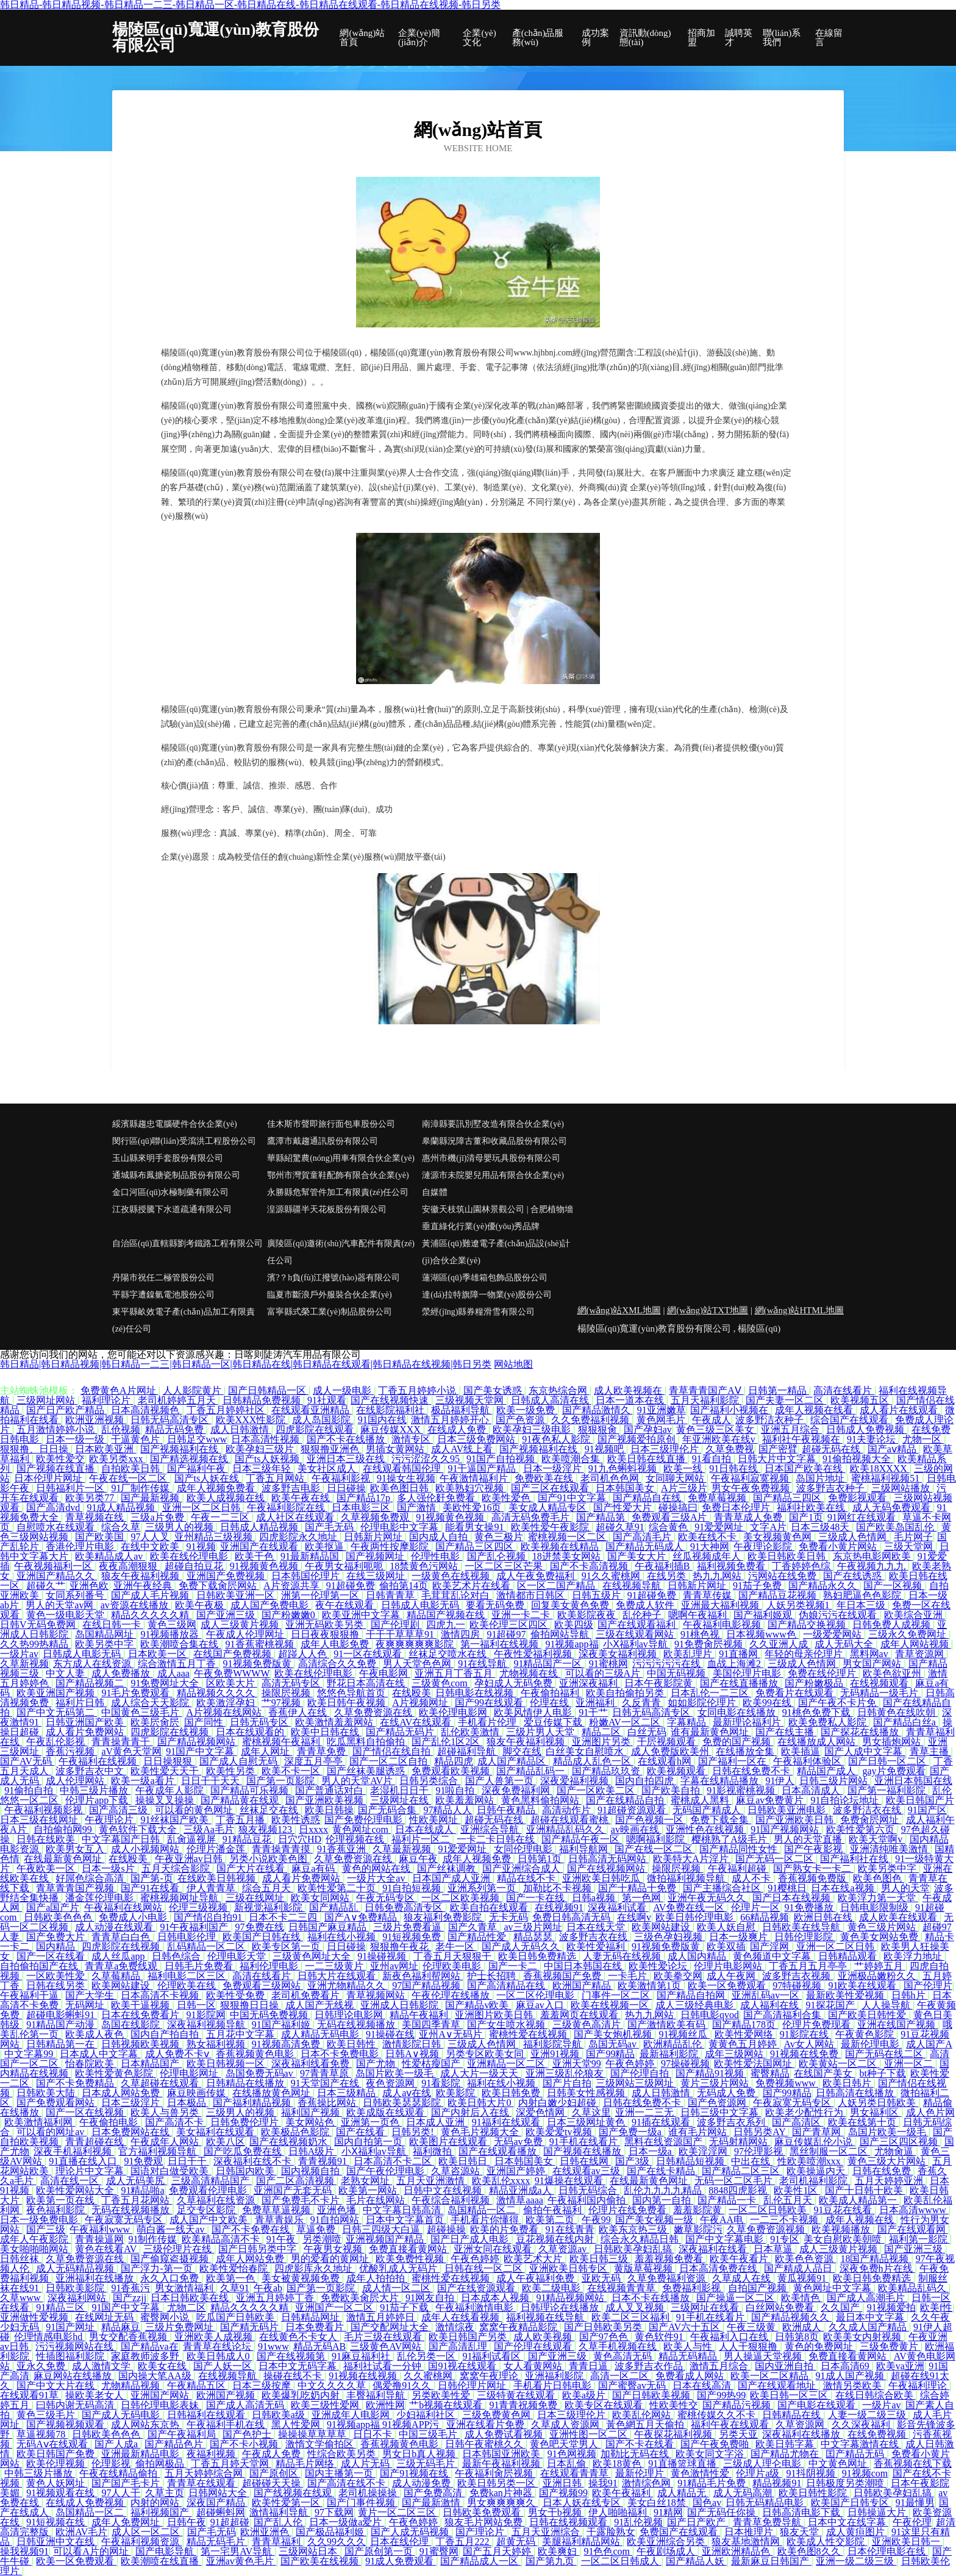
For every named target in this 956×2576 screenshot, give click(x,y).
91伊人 (779, 1780)
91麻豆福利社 (362, 2356)
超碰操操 (446, 2229)
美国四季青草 (432, 2024)
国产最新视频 (151, 1498)
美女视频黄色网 (778, 1537)
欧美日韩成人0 (219, 2356)
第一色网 (642, 1898)
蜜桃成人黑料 (701, 1800)
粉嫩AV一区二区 (626, 1722)
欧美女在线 (163, 2366)
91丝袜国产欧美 (175, 1819)
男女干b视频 (556, 2512)
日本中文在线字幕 (848, 2522)
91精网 (668, 2512)
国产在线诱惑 (853, 1576)
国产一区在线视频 (86, 2112)
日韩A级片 (312, 2151)
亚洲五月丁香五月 (455, 1673)
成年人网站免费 (251, 2258)
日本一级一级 (76, 1439)
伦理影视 (110, 2463)
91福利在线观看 (507, 2122)
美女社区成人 (328, 1468)
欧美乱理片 (689, 1654)
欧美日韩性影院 (814, 2493)
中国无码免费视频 (270, 2015)
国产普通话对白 (330, 1790)
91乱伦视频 (638, 2522)
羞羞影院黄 (698, 2210)
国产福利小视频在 (730, 1410)
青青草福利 (277, 2541)
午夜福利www (101, 2229)
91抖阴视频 (812, 2473)
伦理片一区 (755, 1907)
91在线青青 (570, 2229)
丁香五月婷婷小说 (418, 1390)
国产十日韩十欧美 (865, 2190)
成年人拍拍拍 (376, 2278)
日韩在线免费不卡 (752, 1771)
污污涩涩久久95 (426, 1459)
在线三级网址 (376, 1576)
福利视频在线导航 (546, 2317)
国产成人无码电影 (122, 2415)
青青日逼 (589, 2366)
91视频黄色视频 (451, 1517)
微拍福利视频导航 (687, 1878)
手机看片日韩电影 (553, 2385)
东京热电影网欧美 (873, 1556)
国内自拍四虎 (645, 1780)
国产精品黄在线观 (241, 1800)
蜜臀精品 (770, 2073)
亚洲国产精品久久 (56, 1576)
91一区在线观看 (369, 1654)
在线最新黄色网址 (64, 1859)
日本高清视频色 (146, 1410)
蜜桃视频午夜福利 (282, 1741)
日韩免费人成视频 (892, 1624)
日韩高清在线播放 (856, 2093)
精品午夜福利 (420, 2015)
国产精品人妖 (696, 2561)
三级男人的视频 (180, 1527)
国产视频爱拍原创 (638, 1439)
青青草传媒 (708, 1595)
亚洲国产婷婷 (517, 2171)
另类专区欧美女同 (486, 2054)
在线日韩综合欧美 (875, 2395)
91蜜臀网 (438, 2551)
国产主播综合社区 (723, 1888)
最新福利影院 (670, 2054)
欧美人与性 (689, 2346)
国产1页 (806, 1517)
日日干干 (188, 2161)
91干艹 (593, 1712)
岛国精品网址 (105, 1634)
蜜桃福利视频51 (886, 1478)
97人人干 (120, 2493)
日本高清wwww (914, 2210)
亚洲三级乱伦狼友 (566, 2073)
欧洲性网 (385, 2405)
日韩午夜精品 (507, 1810)
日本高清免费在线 (719, 2268)
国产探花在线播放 (861, 1732)
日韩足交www (197, 1439)
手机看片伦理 (488, 1722)
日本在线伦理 (400, 2541)
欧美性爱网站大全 (76, 2190)
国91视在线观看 (463, 2366)
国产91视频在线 (415, 2473)
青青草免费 (322, 1751)
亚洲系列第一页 (483, 1888)
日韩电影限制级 (875, 1907)
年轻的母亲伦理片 (805, 1654)
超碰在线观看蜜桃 (570, 1819)
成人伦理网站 (76, 1780)
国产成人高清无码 (246, 2405)
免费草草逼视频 (277, 2210)
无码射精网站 (739, 2141)
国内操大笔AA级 (155, 2376)
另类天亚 (738, 2434)
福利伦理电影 (270, 1966)
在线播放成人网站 (817, 1741)
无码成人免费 (727, 2093)
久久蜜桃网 (429, 2376)
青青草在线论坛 (218, 2346)
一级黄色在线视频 (452, 1576)
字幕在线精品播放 (720, 1780)
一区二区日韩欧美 (769, 2210)
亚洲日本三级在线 (347, 1459)
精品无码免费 (175, 1429)
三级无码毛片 (426, 2463)
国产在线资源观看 (477, 2288)
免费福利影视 (692, 2288)
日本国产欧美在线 (805, 1468)
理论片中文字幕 (90, 2171)
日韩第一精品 (778, 1390)
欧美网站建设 (662, 1927)
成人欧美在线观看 (899, 1917)
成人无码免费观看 (892, 1507)
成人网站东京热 (146, 2424)
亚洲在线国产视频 (897, 2024)
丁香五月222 (463, 2541)
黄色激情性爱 (701, 2473)
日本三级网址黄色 (587, 2122)
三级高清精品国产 (211, 2180)
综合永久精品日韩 (641, 2239)
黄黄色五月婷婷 (743, 2044)
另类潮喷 (321, 2239)
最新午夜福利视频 (502, 2463)
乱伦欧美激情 (471, 1732)
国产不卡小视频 (245, 2444)
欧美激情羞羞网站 (335, 1722)
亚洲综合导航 (490, 1829)
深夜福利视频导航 (207, 2024)
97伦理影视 (759, 2151)
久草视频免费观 (376, 1517)
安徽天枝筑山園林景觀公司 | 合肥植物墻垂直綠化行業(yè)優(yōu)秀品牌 (497, 1218)
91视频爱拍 (891, 2307)
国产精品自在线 (648, 1498)
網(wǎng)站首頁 (362, 38)
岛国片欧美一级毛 (395, 2073)
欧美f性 (936, 2307)
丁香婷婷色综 (802, 1566)
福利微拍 (433, 2151)
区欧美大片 (231, 1683)
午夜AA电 (723, 2219)
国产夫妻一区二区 (786, 1400)
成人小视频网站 (146, 1849)
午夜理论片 (110, 1819)
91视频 (201, 1546)
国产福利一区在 (733, 1761)
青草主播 (930, 1751)
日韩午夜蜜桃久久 (485, 2444)
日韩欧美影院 (76, 2288)
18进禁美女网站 (567, 1556)
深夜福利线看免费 (311, 2063)
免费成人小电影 (134, 1917)
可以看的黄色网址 (195, 1810)
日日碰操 (346, 1488)
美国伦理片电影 (748, 1673)
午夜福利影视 (342, 1478)
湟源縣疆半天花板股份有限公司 (327, 1209)
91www (273, 2346)
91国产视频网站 (786, 1829)
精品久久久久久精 (151, 1615)
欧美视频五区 (860, 1400)
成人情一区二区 (397, 2288)
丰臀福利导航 (376, 2395)
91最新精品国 (310, 1556)
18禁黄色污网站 (425, 1566)
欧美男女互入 (76, 1849)
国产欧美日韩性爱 (868, 2015)
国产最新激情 (432, 2502)
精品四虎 (453, 1761)
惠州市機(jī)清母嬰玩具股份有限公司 (491, 1158)
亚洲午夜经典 (143, 1585)
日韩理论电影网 (350, 2015)
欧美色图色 (878, 1878)
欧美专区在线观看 (605, 2405)
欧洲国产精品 (582, 1985)
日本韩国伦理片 (306, 1576)
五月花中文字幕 (241, 2034)
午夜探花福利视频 (674, 2434)
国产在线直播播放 (740, 1683)
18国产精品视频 (875, 2258)
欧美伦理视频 (56, 2463)
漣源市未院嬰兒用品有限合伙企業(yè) (493, 1175)
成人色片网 (930, 2112)
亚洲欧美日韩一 (907, 2541)
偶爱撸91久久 (403, 2385)
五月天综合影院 (176, 1868)
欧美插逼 (800, 1751)
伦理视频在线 (356, 1839)
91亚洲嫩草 (661, 1410)
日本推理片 (750, 2532)
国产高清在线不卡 (347, 2483)
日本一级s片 (109, 1868)
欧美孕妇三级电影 (533, 1429)
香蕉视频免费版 (813, 1878)
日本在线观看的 (251, 1732)
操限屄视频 (287, 1693)
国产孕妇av (648, 1429)
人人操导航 (887, 2005)
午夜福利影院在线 (287, 1507)
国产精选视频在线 (190, 1459)
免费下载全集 (720, 1819)
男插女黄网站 (396, 1449)
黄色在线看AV (107, 2249)
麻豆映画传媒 (197, 2093)
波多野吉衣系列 (732, 2122)
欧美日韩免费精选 (538, 1956)
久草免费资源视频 (767, 2229)
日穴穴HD (299, 1839)
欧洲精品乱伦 (673, 2044)
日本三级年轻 (262, 1468)
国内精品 (56, 1946)
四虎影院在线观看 (316, 1429)
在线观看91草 (30, 2395)
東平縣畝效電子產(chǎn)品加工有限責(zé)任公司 (183, 1320)
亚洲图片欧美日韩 (495, 2015)
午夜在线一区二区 (129, 1478)
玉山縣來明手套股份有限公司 (167, 1158)
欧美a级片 (585, 2395)
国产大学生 (90, 1995)
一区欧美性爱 (56, 1976)
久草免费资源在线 (374, 1712)
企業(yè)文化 (479, 38)
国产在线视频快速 (391, 1400)
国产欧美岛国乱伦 (896, 1527)
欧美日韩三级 (599, 2258)
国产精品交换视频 (808, 1624)
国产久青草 (473, 1927)
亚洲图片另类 (602, 1741)
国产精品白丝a (905, 1722)
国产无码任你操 (722, 2512)
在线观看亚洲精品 (311, 1410)
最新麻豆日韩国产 (771, 2561)
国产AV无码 (27, 1761)
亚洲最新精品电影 (141, 2454)
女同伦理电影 (524, 1849)
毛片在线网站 (376, 2200)
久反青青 (642, 1702)
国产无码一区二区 (775, 1859)
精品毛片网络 (306, 2463)
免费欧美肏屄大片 (361, 2297)
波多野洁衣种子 (770, 1420)
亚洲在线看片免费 (486, 2424)
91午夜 (282, 2239)
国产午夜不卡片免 (838, 1702)
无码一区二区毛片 (734, 2180)
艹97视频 (282, 1702)
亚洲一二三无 (645, 2112)
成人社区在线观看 (296, 1517)
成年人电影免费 (336, 1644)
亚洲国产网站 (160, 2395)
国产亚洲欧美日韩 (795, 1819)
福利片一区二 (421, 1839)
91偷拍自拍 (29, 1790)
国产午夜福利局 (183, 2434)
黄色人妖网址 (56, 2483)
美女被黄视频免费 (302, 2278)
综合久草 (120, 1527)
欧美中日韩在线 (326, 1732)
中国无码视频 (677, 1673)
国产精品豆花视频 (778, 1595)
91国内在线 (382, 1420)
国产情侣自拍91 (209, 1917)
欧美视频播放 (842, 2229)
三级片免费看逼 (408, 1927)
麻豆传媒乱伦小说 (814, 2141)
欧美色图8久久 (810, 2551)
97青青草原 (325, 2073)
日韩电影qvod (709, 2015)
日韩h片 (909, 1995)
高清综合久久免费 (338, 1663)
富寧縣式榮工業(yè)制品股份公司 (329, 1311)
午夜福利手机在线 (227, 2424)
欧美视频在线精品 (561, 1546)
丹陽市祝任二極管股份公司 (163, 1277)
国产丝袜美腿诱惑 (367, 1771)
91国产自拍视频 (501, 1459)
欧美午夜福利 (622, 2493)
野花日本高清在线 (367, 1683)
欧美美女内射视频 (863, 2337)
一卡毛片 (628, 1976)
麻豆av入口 (541, 2005)
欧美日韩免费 (512, 2093)
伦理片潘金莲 (217, 1849)
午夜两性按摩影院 (391, 1546)
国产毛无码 (330, 1527)
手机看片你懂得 (486, 2219)
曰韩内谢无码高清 (76, 2405)
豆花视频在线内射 (556, 2239)
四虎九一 (445, 1624)
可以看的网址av (51, 2132)
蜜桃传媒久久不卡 (717, 2415)
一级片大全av (377, 1878)
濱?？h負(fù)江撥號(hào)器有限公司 (333, 1277)
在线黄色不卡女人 (299, 2337)
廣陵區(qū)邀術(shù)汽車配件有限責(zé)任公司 (341, 1252)
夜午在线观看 (345, 1605)
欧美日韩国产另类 (469, 2337)
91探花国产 (831, 2005)
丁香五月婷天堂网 (231, 2463)
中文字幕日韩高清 (403, 2210)
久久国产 (841, 2307)
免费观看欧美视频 (452, 1771)
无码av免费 (519, 2141)
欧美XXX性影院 (252, 1420)
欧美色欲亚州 (893, 1673)
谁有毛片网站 (698, 2132)
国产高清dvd (54, 1507)
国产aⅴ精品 (893, 1449)
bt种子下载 (883, 2073)
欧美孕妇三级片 (261, 1449)
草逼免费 (317, 2229)
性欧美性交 (673, 2405)
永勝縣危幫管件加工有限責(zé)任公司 (337, 1192)
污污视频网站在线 (75, 2346)
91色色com (607, 2551)
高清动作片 (567, 1810)
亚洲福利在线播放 (95, 2278)
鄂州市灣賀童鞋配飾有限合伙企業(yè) (338, 1175)
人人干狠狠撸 (749, 2346)
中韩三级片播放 (95, 1790)
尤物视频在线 (529, 1673)
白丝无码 (646, 1732)
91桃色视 (701, 1634)
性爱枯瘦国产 (432, 2063)
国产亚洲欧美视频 (325, 1800)
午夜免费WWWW (231, 1673)
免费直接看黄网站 (409, 2249)
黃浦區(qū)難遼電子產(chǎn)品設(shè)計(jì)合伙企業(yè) (496, 1252)
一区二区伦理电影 (536, 1995)
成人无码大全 (845, 1644)
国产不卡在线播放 (347, 1439)
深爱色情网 (541, 2112)
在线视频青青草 (622, 2288)
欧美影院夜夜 (587, 1615)
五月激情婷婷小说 (56, 1429)
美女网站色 (311, 2122)
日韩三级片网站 (834, 1780)
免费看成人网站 (690, 2376)
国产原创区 (275, 2473)
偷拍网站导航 (560, 1634)
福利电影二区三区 (188, 1976)
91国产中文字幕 (201, 1751)
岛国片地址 (821, 1478)
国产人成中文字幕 (864, 1751)
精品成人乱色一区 (593, 1761)
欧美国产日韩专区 (851, 2502)
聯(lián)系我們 (782, 38)
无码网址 (86, 2005)
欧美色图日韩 (400, 1488)
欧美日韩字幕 (785, 2444)
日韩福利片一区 (71, 1488)
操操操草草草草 (313, 2434)
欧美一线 (684, 1468)
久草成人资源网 (566, 2424)
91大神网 (709, 1546)
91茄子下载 (405, 2307)
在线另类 (667, 1576)
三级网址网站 (46, 1400)
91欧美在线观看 (863, 1985)
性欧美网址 (434, 1819)
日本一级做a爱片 (346, 2522)
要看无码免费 (496, 1605)
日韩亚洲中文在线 (56, 2541)
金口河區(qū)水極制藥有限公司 (170, 1192)
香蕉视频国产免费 (563, 1976)
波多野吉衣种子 (831, 1488)
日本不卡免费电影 (341, 2054)
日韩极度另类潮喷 (846, 2483)
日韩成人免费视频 (866, 1429)
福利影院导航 (553, 2044)
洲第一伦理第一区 (321, 1595)
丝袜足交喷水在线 (448, 1654)
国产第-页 (151, 1878)
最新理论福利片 (748, 1722)
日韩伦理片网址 (473, 2385)
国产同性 (205, 1722)
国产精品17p (365, 1498)
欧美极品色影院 (296, 2132)
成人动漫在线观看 (115, 1927)
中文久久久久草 (333, 2385)
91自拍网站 (336, 2219)
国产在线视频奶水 (289, 2141)
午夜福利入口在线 (730, 2337)
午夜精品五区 (197, 2385)
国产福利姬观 (763, 1615)
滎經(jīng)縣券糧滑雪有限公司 (478, 1311)
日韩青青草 (391, 1595)
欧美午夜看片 (740, 2258)
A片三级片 (684, 1488)
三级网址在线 (400, 1800)
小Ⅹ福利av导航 (636, 1644)
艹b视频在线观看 (447, 2405)
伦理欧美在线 (187, 1985)
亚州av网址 (394, 1966)
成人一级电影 (343, 1390)
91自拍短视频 (412, 1888)
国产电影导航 (165, 2551)
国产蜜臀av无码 (633, 2385)
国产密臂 (777, 1449)
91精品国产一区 (548, 1663)
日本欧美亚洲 (105, 1449)
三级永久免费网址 (908, 1634)
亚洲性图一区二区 (589, 2434)
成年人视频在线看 (815, 1410)
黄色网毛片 (662, 1420)
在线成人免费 (457, 1429)
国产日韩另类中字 (258, 2249)
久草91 (234, 2288)
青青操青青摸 (282, 1849)
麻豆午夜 (418, 1859)
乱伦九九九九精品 (664, 2190)
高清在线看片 (843, 1390)
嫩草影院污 (698, 2229)
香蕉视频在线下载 (913, 2463)
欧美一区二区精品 (770, 2376)
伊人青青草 (212, 1888)
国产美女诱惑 (493, 1390)
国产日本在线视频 (792, 1898)
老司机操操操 (368, 2493)
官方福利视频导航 (158, 2151)
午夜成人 (711, 1420)
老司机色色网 (610, 1478)
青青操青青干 (121, 1741)
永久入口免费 (170, 2278)
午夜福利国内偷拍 (588, 2200)
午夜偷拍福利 (551, 1693)
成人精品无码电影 (321, 2034)
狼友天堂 (800, 2532)
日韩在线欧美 (46, 1839)
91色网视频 (572, 2454)
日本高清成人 (812, 1790)
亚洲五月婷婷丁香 (276, 2297)
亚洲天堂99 (576, 2063)
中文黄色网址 (838, 2463)
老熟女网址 (366, 2180)
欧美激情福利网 (39, 2122)
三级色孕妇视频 (669, 1937)
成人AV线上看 (463, 1449)
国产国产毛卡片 (126, 2483)
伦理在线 (550, 1702)
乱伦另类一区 (427, 2356)
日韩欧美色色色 (59, 1917)
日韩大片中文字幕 (778, 1459)
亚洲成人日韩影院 (400, 2005)
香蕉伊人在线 (298, 1712)
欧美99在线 (768, 1702)
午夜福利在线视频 (99, 1761)
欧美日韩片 (848, 2083)
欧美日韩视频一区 (227, 2063)
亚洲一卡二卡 (521, 1615)
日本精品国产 (151, 2063)
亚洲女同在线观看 (494, 2249)
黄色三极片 (498, 1537)
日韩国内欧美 (246, 2171)
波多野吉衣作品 (650, 2366)
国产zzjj (129, 2297)
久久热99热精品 (35, 1644)
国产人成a (117, 2444)
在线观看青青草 (575, 2473)
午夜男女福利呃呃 (345, 1566)
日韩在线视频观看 (569, 2522)
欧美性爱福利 (596, 1946)
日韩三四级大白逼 (382, 2229)
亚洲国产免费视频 (227, 1576)
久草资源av (563, 2249)
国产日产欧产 (697, 2522)
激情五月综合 (720, 2366)
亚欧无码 (602, 2278)
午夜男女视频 (334, 2249)
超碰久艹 (45, 1585)
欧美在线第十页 (863, 2122)
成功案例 (595, 38)
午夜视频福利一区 (54, 1566)
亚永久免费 (42, 2366)
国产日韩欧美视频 (652, 2395)
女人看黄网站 (534, 2366)
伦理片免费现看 (817, 2024)
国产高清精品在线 (507, 1985)
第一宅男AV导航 (237, 2551)
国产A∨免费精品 (362, 1917)
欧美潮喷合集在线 (180, 1644)
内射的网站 (156, 2502)
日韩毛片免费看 (200, 1966)
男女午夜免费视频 (752, 1488)
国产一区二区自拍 (389, 1761)
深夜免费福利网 (517, 1790)
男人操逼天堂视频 (764, 2356)
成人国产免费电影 (270, 1605)
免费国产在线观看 (680, 2532)
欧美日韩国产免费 (56, 2454)
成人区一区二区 (147, 2532)
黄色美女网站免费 (880, 1937)
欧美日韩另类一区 (497, 2483)
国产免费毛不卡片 (302, 2200)
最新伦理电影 (871, 2044)
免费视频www (786, 2083)
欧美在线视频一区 (611, 2005)
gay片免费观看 (893, 1771)
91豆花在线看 (843, 2210)
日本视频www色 (762, 1634)
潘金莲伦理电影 (100, 1898)
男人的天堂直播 (809, 1839)
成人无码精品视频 (76, 2268)
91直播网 (739, 1654)
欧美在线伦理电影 (190, 1556)
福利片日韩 (81, 1702)
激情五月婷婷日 (381, 2317)
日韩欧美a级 (279, 2415)
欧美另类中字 (105, 1644)
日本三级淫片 (131, 2102)
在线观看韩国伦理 (403, 1468)
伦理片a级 (759, 2473)
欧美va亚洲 (900, 2366)
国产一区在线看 (51, 1956)
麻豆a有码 (314, 1868)
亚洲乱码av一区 (767, 1995)
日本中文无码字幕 (299, 2366)
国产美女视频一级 (655, 2219)
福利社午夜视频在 (802, 1439)
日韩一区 (196, 2005)
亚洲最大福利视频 (721, 1605)
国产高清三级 (119, 1810)
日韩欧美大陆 (46, 2093)
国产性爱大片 (623, 1507)
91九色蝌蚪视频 (623, 1468)
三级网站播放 (901, 1488)
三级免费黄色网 (497, 2415)
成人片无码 (366, 2463)
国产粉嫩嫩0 (290, 1615)
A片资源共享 (292, 1585)
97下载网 (334, 2512)
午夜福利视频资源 (141, 2541)
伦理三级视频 (199, 1907)
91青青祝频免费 (524, 2405)
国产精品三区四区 (475, 1546)
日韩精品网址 (311, 2317)
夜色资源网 (391, 2083)
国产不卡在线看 (640, 2444)
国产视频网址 (376, 1556)
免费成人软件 (646, 1605)
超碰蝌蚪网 (220, 2512)
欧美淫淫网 (704, 2151)
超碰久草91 (620, 1527)
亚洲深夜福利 (589, 1683)
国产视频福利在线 (180, 1449)
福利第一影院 (919, 2239)
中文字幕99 (29, 2054)
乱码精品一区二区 (207, 1946)
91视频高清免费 (287, 2044)
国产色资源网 (718, 2102)
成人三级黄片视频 (241, 1624)
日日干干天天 (211, 1780)
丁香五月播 (241, 1819)
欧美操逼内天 (817, 2171)
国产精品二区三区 (742, 2171)
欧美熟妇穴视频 (470, 1488)
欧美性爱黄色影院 (115, 2073)
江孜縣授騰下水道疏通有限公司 (172, 1209)
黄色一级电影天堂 (66, 1615)
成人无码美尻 (136, 2180)
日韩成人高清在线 (551, 1400)
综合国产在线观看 (850, 1420)
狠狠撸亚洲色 (331, 1449)
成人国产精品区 (512, 1761)
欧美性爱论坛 (659, 1966)
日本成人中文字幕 (100, 2054)
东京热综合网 (559, 1390)
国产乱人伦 (279, 2522)
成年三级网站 (735, 2054)
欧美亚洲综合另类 (667, 2541)
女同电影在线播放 (737, 1712)
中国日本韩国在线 (584, 1966)
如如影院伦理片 (703, 1702)
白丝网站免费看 (781, 2307)
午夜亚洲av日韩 (190, 1859)
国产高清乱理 (459, 2346)
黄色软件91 (660, 2337)
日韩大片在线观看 (338, 1976)
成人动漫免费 (422, 2483)
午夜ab (268, 2288)
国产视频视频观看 (66, 2424)
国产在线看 (361, 2132)
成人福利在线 (770, 2005)
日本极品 (188, 2102)
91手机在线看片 (584, 2141)
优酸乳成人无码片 (399, 2268)
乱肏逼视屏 (192, 1839)
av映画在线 (636, 1829)
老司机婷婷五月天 (178, 1400)
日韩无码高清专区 (170, 1420)
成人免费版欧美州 (671, 1751)
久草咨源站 (456, 2171)
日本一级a (651, 2151)
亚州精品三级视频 (214, 1537)
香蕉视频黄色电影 (256, 2054)
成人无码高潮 (743, 2493)
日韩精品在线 (792, 2415)
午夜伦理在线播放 (452, 1995)
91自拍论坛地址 (845, 1800)
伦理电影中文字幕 (400, 1527)
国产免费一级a (631, 2132)
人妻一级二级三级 (868, 2415)
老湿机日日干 (400, 1790)
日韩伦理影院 (804, 1937)
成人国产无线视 (320, 2005)
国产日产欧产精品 (66, 1410)
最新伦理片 (640, 2473)
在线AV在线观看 (417, 1722)
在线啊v (634, 1917)
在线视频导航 (632, 1585)
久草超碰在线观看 (161, 2083)
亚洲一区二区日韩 (202, 1507)
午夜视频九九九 (872, 1566)
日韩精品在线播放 (246, 2083)
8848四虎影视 (738, 2190)
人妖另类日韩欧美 (878, 2102)
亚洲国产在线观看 (260, 1546)
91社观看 (326, 1400)
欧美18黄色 (618, 2463)
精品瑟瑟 (534, 1937)
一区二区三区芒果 (505, 1566)
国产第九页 (551, 2561)
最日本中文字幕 (871, 2317)
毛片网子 (913, 1537)
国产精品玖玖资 (607, 1771)
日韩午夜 (186, 2522)
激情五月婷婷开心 (451, 1420)
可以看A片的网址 (92, 2551)
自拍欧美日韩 (131, 1468)
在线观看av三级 (587, 2171)
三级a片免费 (158, 1517)
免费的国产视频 (737, 1741)
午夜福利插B (664, 1566)
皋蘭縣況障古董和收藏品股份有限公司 (494, 1141)
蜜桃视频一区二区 (568, 1537)
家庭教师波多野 (146, 2356)
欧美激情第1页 (650, 1985)
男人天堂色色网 (418, 1663)
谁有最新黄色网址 (711, 1732)
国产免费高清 (434, 2493)
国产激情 (417, 1507)
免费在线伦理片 (823, 1673)
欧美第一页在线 (61, 2200)
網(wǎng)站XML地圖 (619, 1310)
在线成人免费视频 (86, 2502)
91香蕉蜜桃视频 (261, 1644)
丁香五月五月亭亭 (809, 1966)
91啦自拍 (456, 1790)
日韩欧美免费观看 (483, 2512)
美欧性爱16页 (473, 1507)
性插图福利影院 (71, 2356)
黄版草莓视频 (644, 2268)
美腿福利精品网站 (582, 2541)
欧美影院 (456, 2093)
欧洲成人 (803, 2327)
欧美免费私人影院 (828, 1722)
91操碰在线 (390, 2034)
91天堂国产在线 (326, 2083)
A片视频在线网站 (226, 1712)
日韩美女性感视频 (587, 2093)
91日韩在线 (734, 1468)
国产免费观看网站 (56, 2102)
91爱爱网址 (720, 1527)
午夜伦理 (912, 2522)
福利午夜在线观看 (731, 2424)
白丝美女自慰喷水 (586, 1751)
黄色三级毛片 (46, 2415)
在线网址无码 (105, 2317)
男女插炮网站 (892, 1741)
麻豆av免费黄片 (771, 1800)
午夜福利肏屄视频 (495, 2473)
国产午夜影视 (814, 1849)
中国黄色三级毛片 (141, 1712)
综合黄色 (669, 1527)
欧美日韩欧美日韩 (787, 1556)
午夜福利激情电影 (475, 2307)
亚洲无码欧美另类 (325, 1624)
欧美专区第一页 (287, 1946)
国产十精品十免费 (638, 1888)
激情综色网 (647, 2483)
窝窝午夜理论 (490, 2376)
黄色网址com (361, 1829)
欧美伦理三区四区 (509, 1624)
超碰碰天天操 (272, 2483)
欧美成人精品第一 (859, 2200)
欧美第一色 (231, 2278)
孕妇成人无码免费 (514, 1683)
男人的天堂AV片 (358, 1780)
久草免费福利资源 (667, 2278)
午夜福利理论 (918, 2385)
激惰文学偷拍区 (320, 2444)
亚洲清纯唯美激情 (890, 1849)
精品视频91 (776, 2483)
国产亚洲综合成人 (522, 1868)
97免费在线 (259, 1927)
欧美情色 (801, 2297)
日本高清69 (846, 2366)
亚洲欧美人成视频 (214, 2337)
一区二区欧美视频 (461, 1898)
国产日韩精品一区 (268, 1390)
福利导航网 (584, 1849)
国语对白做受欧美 (170, 2171)
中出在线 (751, 2161)
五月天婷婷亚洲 (890, 2180)
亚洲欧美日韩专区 (569, 2268)
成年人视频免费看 (217, 1488)
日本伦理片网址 (49, 1478)
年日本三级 (862, 1605)
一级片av (19, 1654)
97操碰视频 (685, 2063)
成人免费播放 (121, 1673)
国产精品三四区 (788, 1498)
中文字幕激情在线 (861, 2444)
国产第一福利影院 (887, 1790)
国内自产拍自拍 (165, 2034)
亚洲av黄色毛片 (241, 2561)
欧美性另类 (231, 1771)
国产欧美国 (100, 1537)
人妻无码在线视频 (623, 1956)
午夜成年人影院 (170, 1790)
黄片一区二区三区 (398, 2512)
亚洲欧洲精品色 (737, 2551)
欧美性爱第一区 (287, 2502)
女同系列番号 (76, 1595)
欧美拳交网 (678, 1976)
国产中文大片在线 (56, 2385)
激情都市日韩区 (531, 1595)
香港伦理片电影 (81, 1546)
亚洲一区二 (909, 2063)
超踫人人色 (303, 1654)
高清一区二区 (620, 2376)
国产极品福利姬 (331, 2532)
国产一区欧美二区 (597, 1790)
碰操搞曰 (677, 1507)
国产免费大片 (56, 1937)
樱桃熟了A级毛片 (730, 1839)
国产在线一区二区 (655, 1849)
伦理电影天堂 (237, 1956)
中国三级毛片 (429, 2434)
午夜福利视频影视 (44, 1810)
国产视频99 (563, 2493)
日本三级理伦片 (665, 1449)
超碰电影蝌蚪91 (61, 2015)
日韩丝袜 (20, 2258)
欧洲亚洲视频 (95, 1420)
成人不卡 (752, 1878)
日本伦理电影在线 (887, 2551)
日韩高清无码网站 (608, 1859)
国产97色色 (604, 2337)
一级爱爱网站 (833, 1634)
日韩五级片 (597, 1595)
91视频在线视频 (364, 2376)
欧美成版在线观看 (386, 2112)
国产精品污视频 (737, 2405)
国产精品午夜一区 (581, 1839)
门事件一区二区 (617, 1995)
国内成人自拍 (439, 1537)
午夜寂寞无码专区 (793, 2102)
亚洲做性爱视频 (35, 2317)
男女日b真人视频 (420, 2454)
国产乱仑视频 (497, 1556)
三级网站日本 (309, 2551)
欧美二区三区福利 (631, 2317)
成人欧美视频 (543, 2337)
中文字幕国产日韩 (122, 1839)
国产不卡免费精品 (76, 2083)
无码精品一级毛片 (880, 1693)
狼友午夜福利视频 (141, 1576)
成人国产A (929, 2044)
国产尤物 (377, 2063)
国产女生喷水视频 (507, 2024)
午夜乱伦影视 (56, 1741)
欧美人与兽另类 (165, 2112)
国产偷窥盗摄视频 (170, 2258)
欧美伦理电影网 (454, 1712)
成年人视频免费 (478, 1859)
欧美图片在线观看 (449, 2141)
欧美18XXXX (880, 1468)
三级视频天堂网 (470, 1400)
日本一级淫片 (553, 1468)
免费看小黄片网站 (839, 1546)
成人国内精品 (698, 1956)
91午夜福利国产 (195, 1927)
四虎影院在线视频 (170, 1732)
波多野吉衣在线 (594, 1937)
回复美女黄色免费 (571, 1605)
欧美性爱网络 (745, 2034)
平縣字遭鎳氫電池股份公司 (163, 1294)
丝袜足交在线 (270, 1810)
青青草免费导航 (768, 2522)
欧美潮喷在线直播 (161, 2561)
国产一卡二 (514, 1966)
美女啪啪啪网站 (35, 2249)
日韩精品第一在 (61, 2044)
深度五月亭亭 (314, 1761)
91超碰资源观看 (633, 1810)
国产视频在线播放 (583, 2151)
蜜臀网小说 (165, 2317)
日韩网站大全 (218, 2493)
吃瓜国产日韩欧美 (236, 2317)
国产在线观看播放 (498, 2151)
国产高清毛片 (643, 1537)
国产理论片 (481, 2532)
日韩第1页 (541, 1859)
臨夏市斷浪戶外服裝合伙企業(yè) (329, 1294)
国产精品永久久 (823, 1585)
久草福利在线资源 (217, 2200)
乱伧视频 (120, 1429)
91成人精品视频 (122, 1507)
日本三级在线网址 (40, 1819)
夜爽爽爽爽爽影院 (416, 1644)
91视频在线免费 (805, 2054)
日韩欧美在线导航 (802, 1927)
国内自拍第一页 (369, 2141)
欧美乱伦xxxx (501, 2180)
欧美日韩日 (464, 2161)
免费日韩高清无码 (572, 1917)
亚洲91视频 (556, 2054)
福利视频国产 (160, 2512)
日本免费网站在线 (131, 2132)
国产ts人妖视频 (268, 1459)
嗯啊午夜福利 (698, 1615)
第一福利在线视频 (500, 1644)
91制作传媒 (152, 2239)
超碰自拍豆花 (195, 1566)
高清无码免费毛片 (531, 1517)
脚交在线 (521, 1751)
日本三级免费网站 (477, 1439)
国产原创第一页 (379, 2551)
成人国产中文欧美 (209, 2219)
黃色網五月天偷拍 (646, 2424)
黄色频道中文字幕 (773, 1956)
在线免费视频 (877, 2434)
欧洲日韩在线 (824, 1917)
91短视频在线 (56, 2522)
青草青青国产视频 (76, 1888)
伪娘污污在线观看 (839, 1615)
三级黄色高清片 (587, 2024)
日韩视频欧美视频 (141, 2044)
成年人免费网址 (126, 2522)
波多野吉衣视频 (797, 1976)
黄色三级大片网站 (887, 2161)
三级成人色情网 (853, 1537)
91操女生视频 (406, 1478)
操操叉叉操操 (165, 1800)
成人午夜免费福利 (536, 1576)
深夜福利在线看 (714, 2249)
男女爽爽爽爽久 (502, 2502)
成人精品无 (682, 2493)
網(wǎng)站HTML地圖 (799, 1310)
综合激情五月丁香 (178, 1663)
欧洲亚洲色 (265, 2532)
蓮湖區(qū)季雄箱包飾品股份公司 (484, 1277)
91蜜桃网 (608, 1663)
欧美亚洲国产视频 (56, 1693)
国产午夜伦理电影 (386, 2171)
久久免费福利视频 (591, 1420)
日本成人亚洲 (436, 2122)
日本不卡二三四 (284, 1917)
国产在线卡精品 (662, 2171)
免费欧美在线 (545, 1478)
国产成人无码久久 (522, 1946)
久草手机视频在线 (619, 2346)
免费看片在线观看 (795, 1693)
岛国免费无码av (261, 2073)
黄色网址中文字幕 (833, 2288)
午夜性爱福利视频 (534, 1654)
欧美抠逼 (325, 1546)
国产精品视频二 (90, 1683)
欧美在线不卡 (708, 1537)
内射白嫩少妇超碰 (558, 2102)
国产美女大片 (637, 1556)
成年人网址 (266, 1751)
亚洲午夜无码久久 (708, 1898)
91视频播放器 (170, 1634)
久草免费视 (729, 1449)
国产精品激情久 (597, 1410)
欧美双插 (726, 1946)
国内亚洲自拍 (785, 2366)
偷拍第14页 (403, 1585)
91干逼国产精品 (483, 1468)
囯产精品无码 (856, 2454)
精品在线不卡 (527, 1878)
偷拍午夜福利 (553, 2210)
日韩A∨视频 (413, 2054)
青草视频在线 (95, 1517)
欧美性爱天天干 (165, 1771)
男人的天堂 (905, 1888)
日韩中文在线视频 (444, 2190)
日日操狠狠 (168, 1761)
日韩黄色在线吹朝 (897, 1712)
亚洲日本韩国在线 (913, 1780)
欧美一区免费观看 (728, 1985)
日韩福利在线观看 (207, 2415)
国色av (707, 2502)
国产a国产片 (52, 1907)
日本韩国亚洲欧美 (502, 2454)
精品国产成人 (827, 1771)
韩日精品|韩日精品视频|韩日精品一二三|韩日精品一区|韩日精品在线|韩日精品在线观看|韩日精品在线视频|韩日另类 (245, 1364)
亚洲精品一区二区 (507, 2063)
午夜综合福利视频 (452, 2200)
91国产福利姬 (282, 2024)
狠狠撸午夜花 (400, 1946)
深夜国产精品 (217, 2502)
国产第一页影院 (281, 1780)
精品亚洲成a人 (521, 2190)
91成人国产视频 (851, 2376)
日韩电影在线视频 (475, 1693)
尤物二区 (186, 2307)
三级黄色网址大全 (313, 1956)
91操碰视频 (382, 1956)
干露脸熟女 (611, 2532)
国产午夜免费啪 (715, 2444)
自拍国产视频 (758, 2288)
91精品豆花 (248, 1839)
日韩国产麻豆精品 (328, 1927)
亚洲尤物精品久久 (347, 1985)
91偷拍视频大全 (857, 1459)
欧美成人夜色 (95, 2034)
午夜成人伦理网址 (246, 1634)
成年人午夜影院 (35, 2239)
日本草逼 (774, 2249)
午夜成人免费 (272, 2454)
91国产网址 (71, 2327)
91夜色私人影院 (557, 1439)
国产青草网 (817, 2132)
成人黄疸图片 (856, 2532)
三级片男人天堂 (541, 1732)
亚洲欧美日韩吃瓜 (602, 1878)
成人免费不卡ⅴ (178, 2054)
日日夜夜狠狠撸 (326, 1634)
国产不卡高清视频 (590, 1566)
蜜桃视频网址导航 (180, 1898)
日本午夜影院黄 (659, 1683)
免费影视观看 (858, 1498)
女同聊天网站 (676, 1478)
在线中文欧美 (151, 1546)
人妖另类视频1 (799, 1605)
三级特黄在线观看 (517, 2395)
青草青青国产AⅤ (706, 1390)
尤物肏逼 (895, 2151)
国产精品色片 (174, 2444)
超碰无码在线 (832, 1449)
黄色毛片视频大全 (481, 2132)
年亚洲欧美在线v (720, 1439)
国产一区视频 (893, 1585)
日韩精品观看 (848, 1956)
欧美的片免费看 (505, 2229)
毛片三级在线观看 (384, 2337)
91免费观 (143, 2161)
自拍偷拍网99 (64, 1829)
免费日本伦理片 (737, 1507)
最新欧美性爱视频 (846, 1995)
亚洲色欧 (89, 1585)
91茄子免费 (758, 1585)
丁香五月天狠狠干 (453, 1956)
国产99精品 (610, 2054)
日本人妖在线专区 (583, 2502)
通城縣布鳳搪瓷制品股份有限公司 (176, 1175)
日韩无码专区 (260, 1722)
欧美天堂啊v (877, 1839)
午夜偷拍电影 (109, 2122)
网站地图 (513, 1364)
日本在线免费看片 (141, 2015)
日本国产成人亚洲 (452, 1878)
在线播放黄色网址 (272, 2093)
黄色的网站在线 (377, 1868)
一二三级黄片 (335, 1966)
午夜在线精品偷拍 (119, 2473)
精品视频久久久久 (217, 1693)
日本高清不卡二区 (394, 2161)
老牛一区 (456, 1946)
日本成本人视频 (496, 2297)
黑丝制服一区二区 (830, 2151)
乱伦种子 (643, 1615)
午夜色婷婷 (631, 2063)
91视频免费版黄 (258, 1663)
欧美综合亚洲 (914, 1615)
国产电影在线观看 (817, 2405)
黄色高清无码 (623, 2356)
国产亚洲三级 (226, 1615)
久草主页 (164, 2493)
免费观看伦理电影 (209, 2190)
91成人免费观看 (400, 2561)
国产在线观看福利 (638, 1624)
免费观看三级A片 (671, 1517)
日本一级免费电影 (40, 2219)
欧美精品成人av (110, 1556)
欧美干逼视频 (141, 2005)
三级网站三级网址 (636, 2083)
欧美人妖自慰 (727, 1927)
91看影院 (442, 2083)
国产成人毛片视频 (151, 1595)
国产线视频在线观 (294, 2493)
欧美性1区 (797, 2190)
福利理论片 (107, 1400)
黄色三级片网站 (882, 1927)
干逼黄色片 (136, 1439)
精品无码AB (319, 2346)
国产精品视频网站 (197, 1741)
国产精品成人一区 (480, 2561)
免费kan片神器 (502, 2493)
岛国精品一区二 (483, 2210)
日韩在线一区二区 (484, 2268)
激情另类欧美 (853, 2385)
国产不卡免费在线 (252, 2229)
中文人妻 (66, 1673)
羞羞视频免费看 (670, 2258)
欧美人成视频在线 (227, 1498)
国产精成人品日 (799, 2268)
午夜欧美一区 (46, 1868)
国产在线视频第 (292, 2356)
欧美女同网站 (321, 1898)
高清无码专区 (292, 1683)
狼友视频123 (266, 1829)
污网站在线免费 (783, 1576)
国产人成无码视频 (411, 2532)
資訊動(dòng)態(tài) (645, 38)
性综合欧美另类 (342, 2454)
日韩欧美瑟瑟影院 (403, 2102)
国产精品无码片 (401, 1732)
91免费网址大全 (165, 1683)
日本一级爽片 (739, 1937)
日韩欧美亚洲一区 (236, 1595)
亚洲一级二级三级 (856, 2561)
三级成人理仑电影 (763, 2463)
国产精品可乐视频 (250, 1790)
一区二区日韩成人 (621, 2561)
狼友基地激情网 (747, 2541)
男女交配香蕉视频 (129, 2337)
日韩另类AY (760, 2132)
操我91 (603, 2483)
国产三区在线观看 (551, 1488)
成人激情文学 (102, 2366)
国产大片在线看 (251, 1868)
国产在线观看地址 (778, 2385)
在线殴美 (411, 1693)
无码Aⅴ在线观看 (53, 2444)
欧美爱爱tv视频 (560, 2132)
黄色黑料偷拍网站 (541, 1800)
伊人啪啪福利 (618, 2512)
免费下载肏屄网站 (219, 1585)
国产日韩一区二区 (888, 1761)
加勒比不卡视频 (558, 1888)
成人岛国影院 (322, 1420)
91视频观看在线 (61, 2493)
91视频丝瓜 (684, 2034)
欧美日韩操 (329, 1810)
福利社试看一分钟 (383, 2366)
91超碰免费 (350, 1585)
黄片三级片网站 (715, 2083)
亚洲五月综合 (791, 1429)
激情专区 (412, 1439)
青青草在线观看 (202, 2483)
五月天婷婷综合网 (205, 2473)
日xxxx (313, 1829)
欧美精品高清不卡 (222, 2239)
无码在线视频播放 (357, 2024)
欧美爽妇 (558, 2551)
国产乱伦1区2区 (447, 1741)
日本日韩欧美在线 (191, 2297)
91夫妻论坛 (872, 1439)
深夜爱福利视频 (575, 1780)
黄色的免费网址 (820, 2346)
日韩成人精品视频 (260, 1527)
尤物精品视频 (131, 2385)
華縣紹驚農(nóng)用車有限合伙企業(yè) (341, 1158)
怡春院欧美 (90, 2063)
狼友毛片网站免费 (484, 2522)
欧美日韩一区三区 (790, 2395)
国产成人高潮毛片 (867, 2297)
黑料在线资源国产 (664, 2141)
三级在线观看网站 (636, 1634)
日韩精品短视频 (691, 2161)
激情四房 (461, 1634)
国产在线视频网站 (607, 1868)
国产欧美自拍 (671, 1790)
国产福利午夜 (197, 1468)
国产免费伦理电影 (364, 1819)
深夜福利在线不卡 (253, 2161)
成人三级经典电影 (695, 2005)
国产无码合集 (388, 1810)
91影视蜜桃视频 (742, 1790)
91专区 (784, 2239)
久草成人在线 (742, 2278)
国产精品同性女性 (739, 1849)
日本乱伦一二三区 (711, 1693)
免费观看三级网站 (263, 1985)
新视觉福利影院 (269, 1907)
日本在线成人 (425, 1829)
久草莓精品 (117, 1976)
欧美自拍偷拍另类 (626, 1693)
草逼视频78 (42, 2434)
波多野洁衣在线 (868, 1810)
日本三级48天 (821, 1527)
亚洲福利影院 (555, 2376)
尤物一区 (923, 1439)
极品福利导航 (461, 1410)
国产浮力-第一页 (157, 2268)
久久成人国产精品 (869, 2327)
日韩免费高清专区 (405, 1907)
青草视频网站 (376, 1995)
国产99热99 (721, 2395)
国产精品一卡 (727, 2200)
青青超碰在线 (95, 2141)
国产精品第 (601, 1517)
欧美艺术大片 (534, 2258)
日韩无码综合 (588, 2190)
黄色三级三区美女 (716, 1429)
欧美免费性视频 (411, 2258)
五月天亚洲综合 (547, 2532)
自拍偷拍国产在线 (40, 1966)
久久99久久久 (336, 2541)
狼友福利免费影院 (444, 1917)
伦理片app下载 (97, 1800)
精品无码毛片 (217, 2541)
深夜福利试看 (618, 1907)
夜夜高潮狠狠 (129, 1566)
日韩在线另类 (56, 1985)
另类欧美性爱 (442, 2395)
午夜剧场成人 (667, 2551)
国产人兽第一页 (500, 1780)
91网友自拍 (431, 2297)
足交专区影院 (207, 2210)
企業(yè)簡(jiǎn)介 (419, 38)
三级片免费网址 (180, 2327)
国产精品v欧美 (478, 2005)
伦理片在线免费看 (628, 2210)
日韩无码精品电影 (766, 2502)
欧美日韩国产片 (920, 1800)
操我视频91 (24, 2551)
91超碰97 (506, 1634)
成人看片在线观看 (900, 1410)
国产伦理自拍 (640, 2073)
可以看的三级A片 (604, 1673)
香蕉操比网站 (328, 2102)
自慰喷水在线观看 (56, 1527)
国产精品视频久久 (791, 2317)
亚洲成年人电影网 (352, 2415)
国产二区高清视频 (296, 2180)
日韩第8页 (797, 2337)
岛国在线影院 (131, 2024)
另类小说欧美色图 (269, 1859)
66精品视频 (764, 1917)
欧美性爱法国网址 (754, 2063)
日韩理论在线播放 (561, 2307)
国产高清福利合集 (783, 2015)
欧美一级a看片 (143, 1780)
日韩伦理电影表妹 (161, 2405)
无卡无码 (508, 1917)
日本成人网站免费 (122, 2093)
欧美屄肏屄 (154, 1722)
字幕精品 (687, 1722)
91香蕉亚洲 (342, 1849)
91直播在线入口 (84, 2161)
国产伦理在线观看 (534, 2346)
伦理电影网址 (190, 2073)
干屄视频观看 (667, 1741)
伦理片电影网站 (729, 1966)
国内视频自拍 (311, 2171)
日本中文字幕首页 (406, 2219)
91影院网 (206, 2015)
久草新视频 (24, 1663)
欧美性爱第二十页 (338, 1888)
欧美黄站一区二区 (839, 2063)
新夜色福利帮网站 (422, 1976)
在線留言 (829, 38)
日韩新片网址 (374, 1537)
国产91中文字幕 (573, 1498)
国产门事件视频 (362, 2502)
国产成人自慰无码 (239, 1761)
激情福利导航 (279, 2512)
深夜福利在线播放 (802, 2434)
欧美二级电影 (552, 2288)
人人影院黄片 (193, 1390)
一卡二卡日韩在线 (497, 1839)
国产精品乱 (334, 1907)
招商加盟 (701, 38)
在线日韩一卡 (112, 1624)
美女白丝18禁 (657, 2502)
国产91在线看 (151, 1888)
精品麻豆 (120, 2327)
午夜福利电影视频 (723, 1624)
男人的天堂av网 (61, 1605)
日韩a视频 (595, 1898)
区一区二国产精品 (557, 1585)
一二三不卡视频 (785, 2219)
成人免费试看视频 (505, 2434)
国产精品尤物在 (786, 2454)
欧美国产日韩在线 (263, 1937)
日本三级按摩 (262, 2385)
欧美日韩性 (352, 2044)
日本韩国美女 (626, 1488)
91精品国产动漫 (61, 2024)
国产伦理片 (928, 1985)
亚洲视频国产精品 (386, 2239)
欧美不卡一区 (292, 1771)
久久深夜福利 (862, 2424)
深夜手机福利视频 (74, 2151)
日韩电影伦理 (187, 1937)
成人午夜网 (732, 1976)
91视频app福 (571, 1644)
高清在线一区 (70, 2180)
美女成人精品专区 (548, 1507)
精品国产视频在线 (447, 1615)
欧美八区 (225, 2141)
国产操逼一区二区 (736, 2297)
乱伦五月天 (789, 2200)
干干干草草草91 (401, 1634)
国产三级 (45, 2229)
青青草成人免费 (749, 1517)
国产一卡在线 (536, 1898)
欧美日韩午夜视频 (347, 1702)
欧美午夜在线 (301, 1498)
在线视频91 (559, 1907)
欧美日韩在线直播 (647, 1459)
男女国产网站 (873, 1663)
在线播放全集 (746, 1751)
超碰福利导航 (467, 1751)
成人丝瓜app (119, 1956)
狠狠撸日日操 (250, 2005)
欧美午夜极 (200, 1605)
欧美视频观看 (677, 1771)
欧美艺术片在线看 (472, 1585)
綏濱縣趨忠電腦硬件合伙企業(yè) (174, 1124)
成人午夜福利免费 (536, 2278)
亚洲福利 (596, 1702)
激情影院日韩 (412, 2044)
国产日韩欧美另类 (604, 2327)
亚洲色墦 (337, 2210)
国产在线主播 (785, 1732)
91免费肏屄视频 (709, 1644)
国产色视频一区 (650, 1819)
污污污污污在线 (667, 1663)
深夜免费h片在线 (877, 2268)
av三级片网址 (533, 1927)
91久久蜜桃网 (612, 1576)
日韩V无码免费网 (39, 1624)
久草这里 (591, 2112)
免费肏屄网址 (870, 1819)
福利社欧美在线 (812, 1507)
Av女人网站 (810, 2044)
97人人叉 (149, 1537)
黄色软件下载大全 (139, 1829)
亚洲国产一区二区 (335, 2307)
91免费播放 (810, 1907)
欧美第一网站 (368, 2190)
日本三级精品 (347, 2093)
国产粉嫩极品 (815, 1683)
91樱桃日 (787, 1888)
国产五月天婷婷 (498, 2551)
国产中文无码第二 (56, 1712)
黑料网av (870, 1654)
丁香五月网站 (276, 1478)
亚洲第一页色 (371, 2122)
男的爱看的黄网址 (331, 2258)
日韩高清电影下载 (802, 2512)
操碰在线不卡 (293, 2376)
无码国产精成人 (707, 1810)
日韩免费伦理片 (245, 2122)
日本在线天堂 (596, 1927)
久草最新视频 (403, 1849)
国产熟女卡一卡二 (813, 1868)
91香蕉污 (130, 2288)
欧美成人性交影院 (827, 2541)
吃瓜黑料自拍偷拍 (367, 1741)
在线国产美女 (824, 2073)
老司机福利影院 (814, 2180)
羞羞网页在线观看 (580, 2015)
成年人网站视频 (915, 1644)
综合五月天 (267, 1888)
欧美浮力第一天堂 (878, 1898)
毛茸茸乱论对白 (456, 1595)
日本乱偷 (567, 2463)
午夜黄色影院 (865, 2034)
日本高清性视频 (266, 1439)
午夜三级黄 (752, 2327)
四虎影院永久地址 (299, 1537)
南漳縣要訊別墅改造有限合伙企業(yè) (493, 1124)
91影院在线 (805, 2034)
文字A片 (768, 1527)
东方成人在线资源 (93, 1663)
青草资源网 (920, 1654)
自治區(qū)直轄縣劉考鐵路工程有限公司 (187, 1243)
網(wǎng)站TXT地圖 (707, 1310)
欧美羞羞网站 (465, 1800)
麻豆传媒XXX (391, 1429)
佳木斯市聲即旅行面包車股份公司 (331, 1124)
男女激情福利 (185, 2288)
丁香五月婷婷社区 (227, 1410)
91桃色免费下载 (817, 1712)
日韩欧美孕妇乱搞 (634, 2249)
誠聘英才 (738, 38)
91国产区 (927, 1810)
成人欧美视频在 (629, 1390)
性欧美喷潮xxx (810, 2161)
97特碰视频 (798, 1985)
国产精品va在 (150, 2346)
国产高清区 (797, 2122)
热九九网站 (718, 1576)
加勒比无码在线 (636, 2454)
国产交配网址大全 (391, 2327)
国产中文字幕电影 (725, 2239)
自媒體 (435, 1192)
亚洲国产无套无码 (294, 2190)
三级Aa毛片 (209, 1829)
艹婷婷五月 (879, 1966)
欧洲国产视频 (226, 2395)
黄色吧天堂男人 (565, 2444)
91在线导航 (483, 1663)
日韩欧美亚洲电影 (787, 1810)
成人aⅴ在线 (406, 2093)
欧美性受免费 (236, 1995)
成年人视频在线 (861, 2219)
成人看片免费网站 (86, 1732)
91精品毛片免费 (712, 2483)
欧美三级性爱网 (326, 2405)
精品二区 (602, 1732)
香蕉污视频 (71, 1751)
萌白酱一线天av (172, 2229)
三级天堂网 (909, 1546)
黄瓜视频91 (803, 2278)
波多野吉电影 (292, 1488)
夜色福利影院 (56, 2210)
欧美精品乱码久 (913, 2288)
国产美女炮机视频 (614, 2034)
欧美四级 (573, 1624)
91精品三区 (61, 2307)
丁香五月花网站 (136, 2200)
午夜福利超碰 (738, 1868)
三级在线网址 (256, 1898)
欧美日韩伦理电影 (695, 1917)
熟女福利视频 (217, 2044)
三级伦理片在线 (178, 2249)
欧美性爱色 (507, 1498)
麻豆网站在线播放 (74, 2376)
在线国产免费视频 (233, 1654)
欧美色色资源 (805, 2258)
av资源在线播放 (136, 1605)
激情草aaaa (519, 2200)
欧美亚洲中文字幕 (362, 1615)
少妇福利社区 (426, 2415)
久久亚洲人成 (779, 1644)
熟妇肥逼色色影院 (863, 1595)
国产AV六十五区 (685, 2327)
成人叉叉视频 (635, 2307)
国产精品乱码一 (531, 1771)
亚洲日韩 (563, 2483)
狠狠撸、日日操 (35, 1449)
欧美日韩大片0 (480, 2102)
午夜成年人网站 (165, 2141)
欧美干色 (255, 1556)
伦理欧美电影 (453, 1966)
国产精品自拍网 (692, 1995)
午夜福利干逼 (30, 1995)
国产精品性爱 (478, 1937)
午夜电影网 (384, 1673)
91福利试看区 (492, 2356)
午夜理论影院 (763, 1546)
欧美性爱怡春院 (234, 2268)
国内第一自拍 (662, 2200)
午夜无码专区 (386, 1898)
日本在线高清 (702, 2385)
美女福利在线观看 (216, 2132)
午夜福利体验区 (808, 1761)
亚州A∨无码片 (452, 2034)
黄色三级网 (172, 1624)
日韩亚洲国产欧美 (86, 1722)
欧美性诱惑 (295, 1819)
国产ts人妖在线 (208, 1478)
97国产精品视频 (427, 1985)
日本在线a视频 (843, 1888)
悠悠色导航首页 (352, 1693)
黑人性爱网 (297, 2424)
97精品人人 (447, 1810)
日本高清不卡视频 (161, 1995)
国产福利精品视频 (253, 2102)
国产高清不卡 (175, 2122)
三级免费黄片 (890, 2346)
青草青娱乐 (280, 2219)
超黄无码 (517, 2541)
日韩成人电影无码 (421, 1605)
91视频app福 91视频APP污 (384, 2424)
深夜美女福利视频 (619, 1654)
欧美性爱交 (60, 1459)
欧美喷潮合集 (571, 1459)
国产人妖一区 (223, 2366)
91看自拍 (712, 1459)
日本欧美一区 (158, 1654)
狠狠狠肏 (598, 1429)
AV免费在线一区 (690, 1907)
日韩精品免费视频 (263, 1400)
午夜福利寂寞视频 (751, 1478)
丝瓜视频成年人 (707, 1556)
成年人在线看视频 (461, 2317)
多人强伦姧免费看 (437, 1498)
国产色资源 (521, 1420)
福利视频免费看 (732, 1566)
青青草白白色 (121, 1937)
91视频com (865, 2473)
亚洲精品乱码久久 (566, 1829)
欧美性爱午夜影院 (551, 1527)
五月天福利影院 (706, 1400)
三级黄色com (441, 1683)
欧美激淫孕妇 (226, 1702)
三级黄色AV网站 (387, 2346)
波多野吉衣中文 (90, 1771)
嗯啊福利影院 (656, 1839)
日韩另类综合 (429, 1780)
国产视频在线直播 (56, 1468)
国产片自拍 (567, 2083)
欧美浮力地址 (913, 1956)
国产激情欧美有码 (667, 2024)
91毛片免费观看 (136, 1693)
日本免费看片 (315, 2327)
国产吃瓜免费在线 (244, 2151)
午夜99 (596, 2219)
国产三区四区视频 (900, 2141)
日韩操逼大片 (877, 2512)
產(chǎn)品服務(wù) (538, 38)
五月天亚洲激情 (431, 2180)
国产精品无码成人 (645, 1546)
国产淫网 (770, 1946)
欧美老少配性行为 (805, 2112)
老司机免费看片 (306, 1995)
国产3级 (633, 2161)
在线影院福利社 (391, 1410)
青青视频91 (323, 2161)
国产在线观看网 (912, 2229)
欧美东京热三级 (634, 2229)
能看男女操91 (475, 1527)
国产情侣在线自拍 (392, 1751)
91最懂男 (915, 2502)
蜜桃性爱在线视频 (529, 2034)
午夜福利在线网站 (124, 1907)
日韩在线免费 (882, 2171)
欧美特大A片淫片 (692, 1859)
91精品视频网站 (571, 2297)
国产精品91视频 (711, 2073)
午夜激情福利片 (475, 1478)
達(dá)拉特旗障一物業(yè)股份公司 (487, 1294)
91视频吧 (605, 1449)
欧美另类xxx (117, 1459)
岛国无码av (613, 2044)
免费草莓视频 (718, 1498)
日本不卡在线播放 (652, 2297)
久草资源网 (801, 2424)
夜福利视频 (212, 2454)
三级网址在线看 (706, 2307)
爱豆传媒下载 (554, 1722)
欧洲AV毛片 (81, 2532)
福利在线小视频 (342, 1937)
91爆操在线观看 (570, 2180)
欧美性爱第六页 (861, 1829)
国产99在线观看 (490, 1702)
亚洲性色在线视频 (706, 1829)
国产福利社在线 (855, 1859)
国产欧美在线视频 (320, 2561)
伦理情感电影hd (49, 2337)
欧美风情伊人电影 (534, 1712)
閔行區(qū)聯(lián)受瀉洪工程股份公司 (184, 1141)
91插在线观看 (662, 2122)
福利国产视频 (311, 2112)
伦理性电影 (436, 1556)
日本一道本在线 (631, 1400)
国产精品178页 (745, 2024)
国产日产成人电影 (470, 2239)
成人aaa (173, 1673)
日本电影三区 (362, 1507)
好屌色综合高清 (90, 1878)
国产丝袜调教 (447, 1868)
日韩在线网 (585, 2161)
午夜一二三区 (221, 1517)
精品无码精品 (688, 2356)
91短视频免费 (412, 1937)
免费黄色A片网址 (119, 1390)
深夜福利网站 (78, 2297)
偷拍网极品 (161, 2463)
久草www (21, 2297)
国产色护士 (248, 2434)
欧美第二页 (551, 2219)
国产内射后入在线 (471, 2112)
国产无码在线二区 (885, 2054)
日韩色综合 (177, 1956)
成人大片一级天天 (480, 2073)
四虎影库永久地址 (314, 2268)
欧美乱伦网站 (642, 2415)
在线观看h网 (666, 1761)
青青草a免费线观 (122, 1966)
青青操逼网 (99, 2239)
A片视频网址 (421, 1702)
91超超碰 (229, 2522)
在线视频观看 (880, 1683)
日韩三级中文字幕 (720, 2112)
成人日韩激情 (240, 1429)
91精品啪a (142, 2190)
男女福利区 (875, 2112)
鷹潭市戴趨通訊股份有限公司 (322, 1141)
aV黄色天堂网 (131, 1751)
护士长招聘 (492, 1976)
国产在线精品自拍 (626, 1800)
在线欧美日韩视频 (217, 1878)
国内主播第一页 (340, 2473)
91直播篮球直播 (683, 2463)
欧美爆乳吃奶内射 (302, 2395)
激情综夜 (454, 2327)
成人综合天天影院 (151, 1702)
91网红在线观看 (862, 1517)
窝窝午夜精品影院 (519, 2327)
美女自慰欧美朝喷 (844, 2239)
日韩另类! (413, 2132)
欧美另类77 (90, 1498)
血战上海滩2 (735, 1663)
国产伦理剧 (396, 1624)
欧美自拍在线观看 (490, 1907)
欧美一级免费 (526, 1410)
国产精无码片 (250, 2327)
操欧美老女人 (95, 2395)
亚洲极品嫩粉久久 (878, 1976)
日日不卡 (373, 2434)
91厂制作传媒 (141, 1488)
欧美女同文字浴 (711, 2454)
